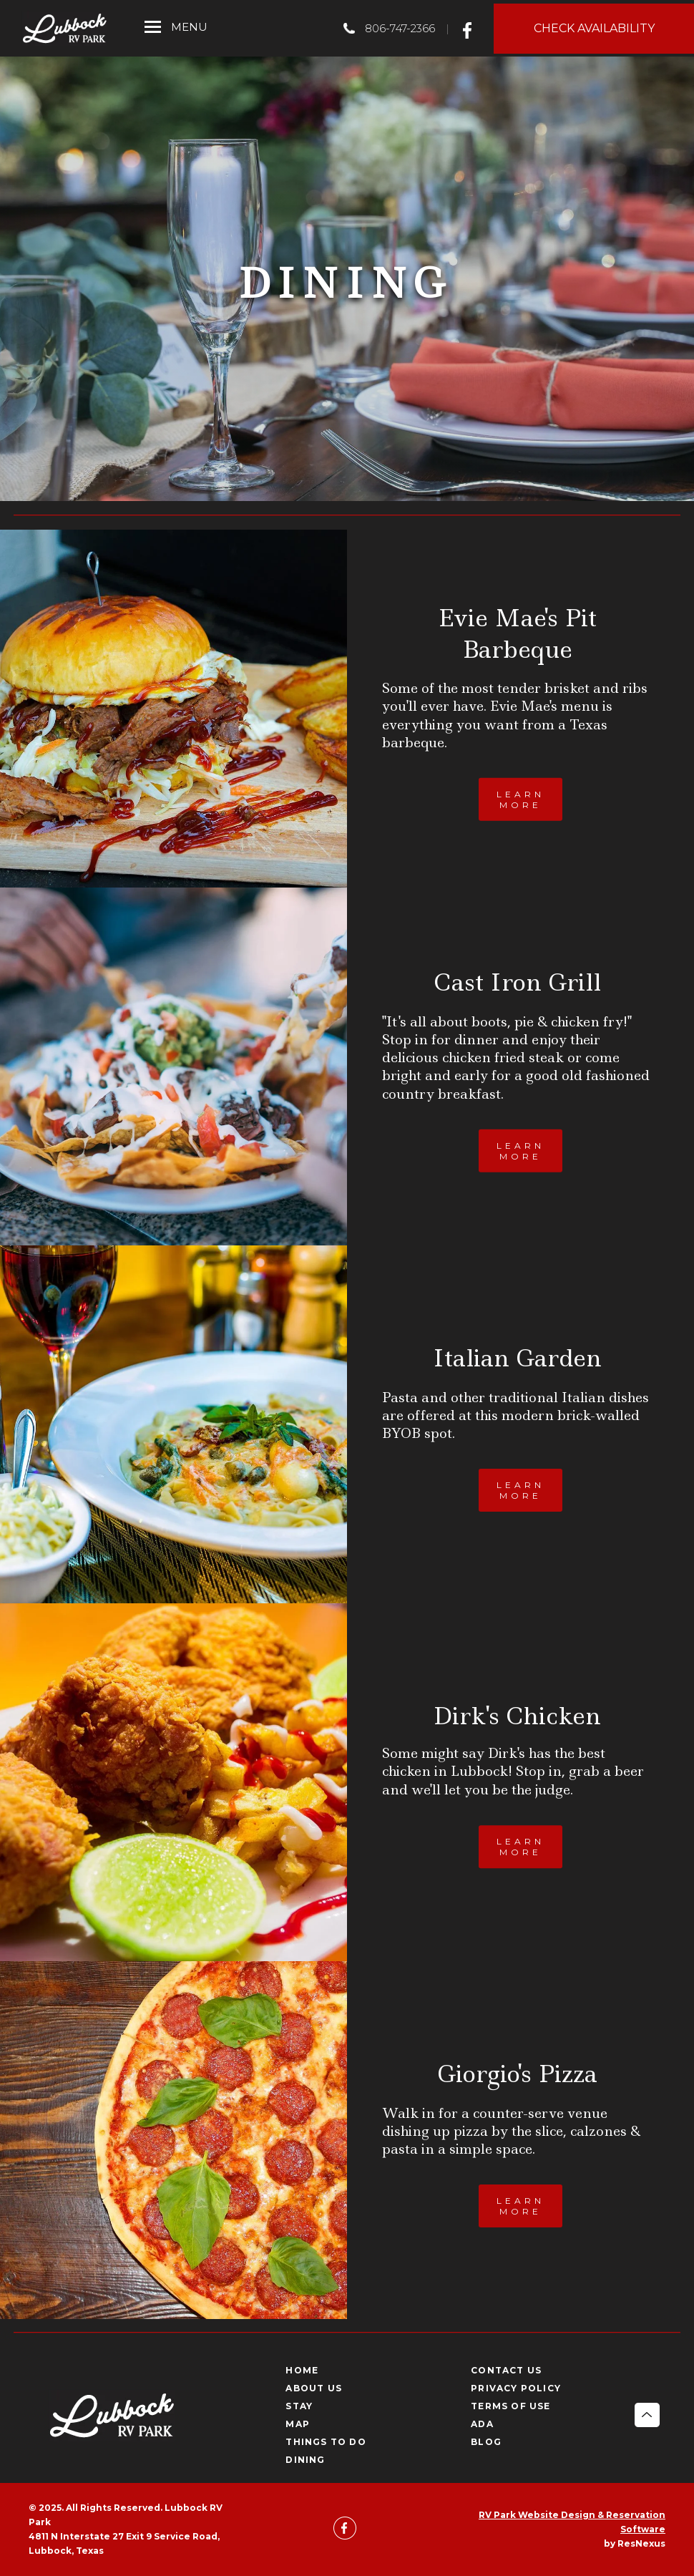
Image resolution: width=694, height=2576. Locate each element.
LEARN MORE (520, 799)
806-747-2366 (400, 28)
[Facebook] (471, 28)
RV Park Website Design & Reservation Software (572, 2521)
